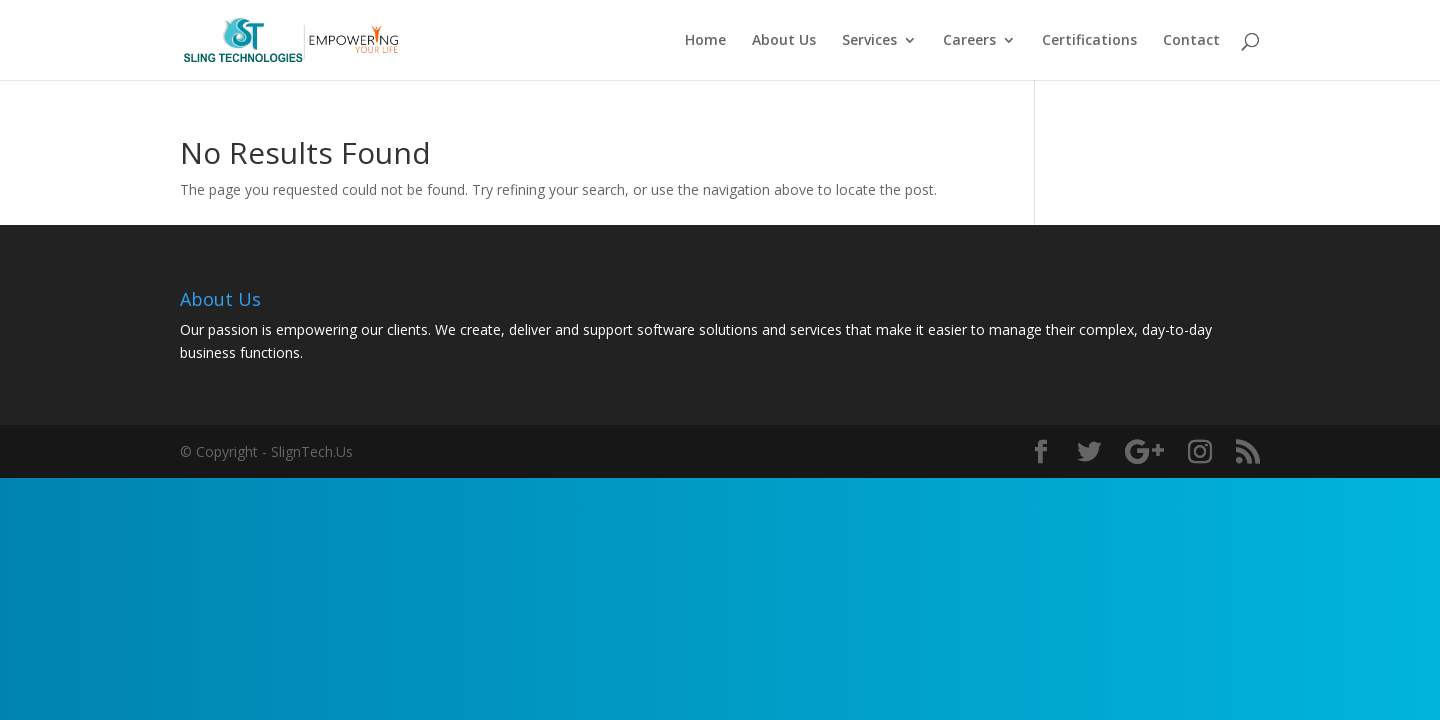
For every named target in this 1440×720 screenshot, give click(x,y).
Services (869, 41)
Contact (1191, 41)
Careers (969, 41)
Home (705, 41)
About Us (784, 41)
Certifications (1089, 41)
